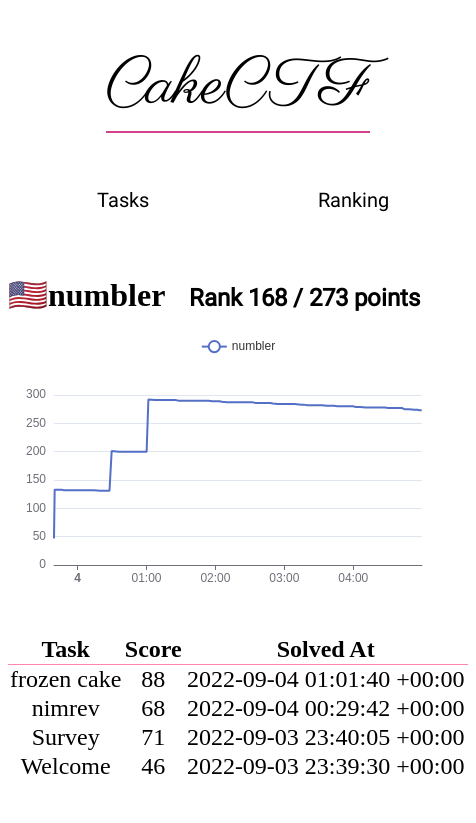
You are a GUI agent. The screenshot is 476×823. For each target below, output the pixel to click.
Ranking (353, 200)
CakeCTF (238, 87)
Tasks (123, 200)
